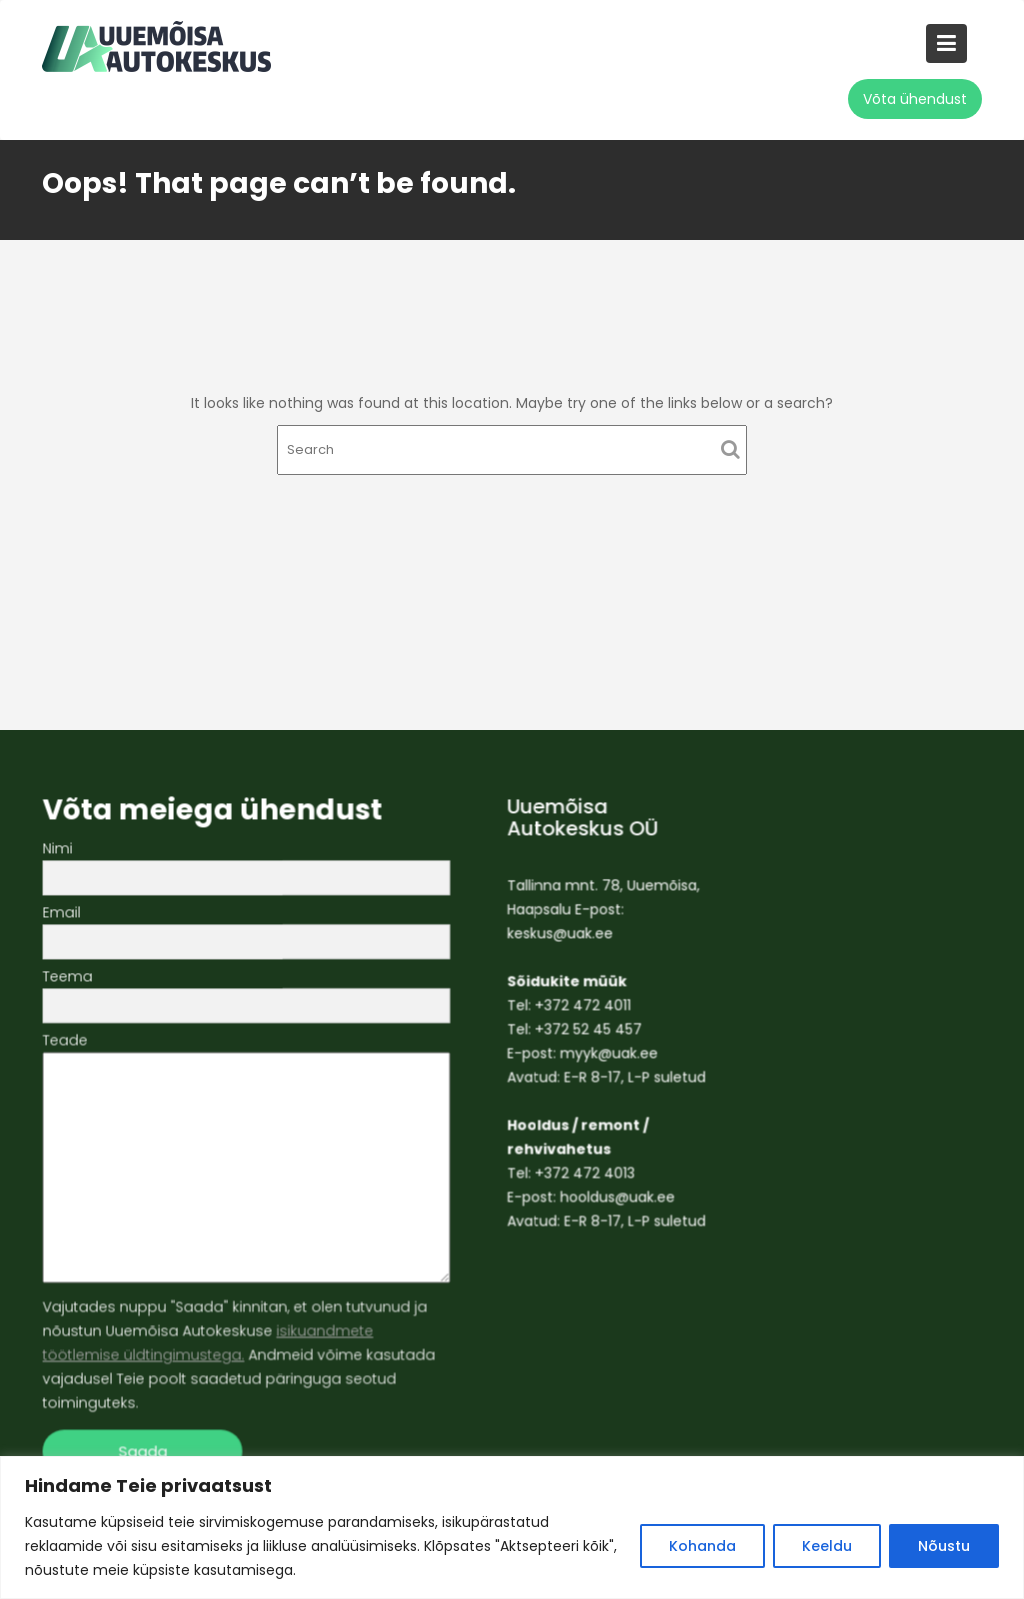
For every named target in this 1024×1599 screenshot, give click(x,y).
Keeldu (827, 1546)
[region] (512, 1527)
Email (250, 929)
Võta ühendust (915, 99)
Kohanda (702, 1546)
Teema (250, 992)
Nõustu (944, 1546)
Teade (250, 1158)
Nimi (250, 866)
